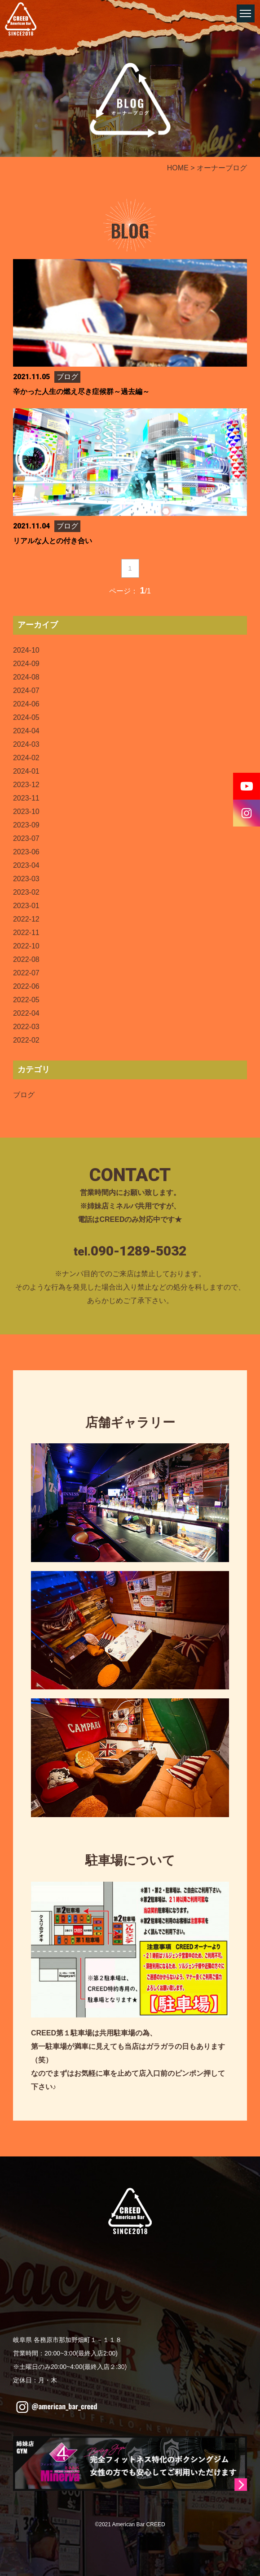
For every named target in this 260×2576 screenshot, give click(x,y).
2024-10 (26, 650)
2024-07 (26, 690)
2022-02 (26, 1040)
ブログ (24, 1095)
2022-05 (26, 1000)
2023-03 (26, 879)
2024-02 (26, 758)
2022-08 (26, 959)
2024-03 (26, 744)
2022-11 (26, 932)
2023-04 (26, 865)
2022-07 (26, 973)
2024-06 (26, 704)
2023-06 (26, 852)
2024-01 (26, 771)
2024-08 (26, 677)
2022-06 (26, 986)
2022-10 (26, 946)
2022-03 (26, 1026)
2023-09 (26, 825)
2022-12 (26, 919)
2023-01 (26, 905)
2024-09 (26, 663)
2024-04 (26, 731)
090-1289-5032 (138, 1251)
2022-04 (26, 1013)
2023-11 (26, 798)
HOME (178, 168)
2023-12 (26, 784)
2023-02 (26, 892)
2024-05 (26, 717)
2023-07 (26, 838)
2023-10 (26, 811)
